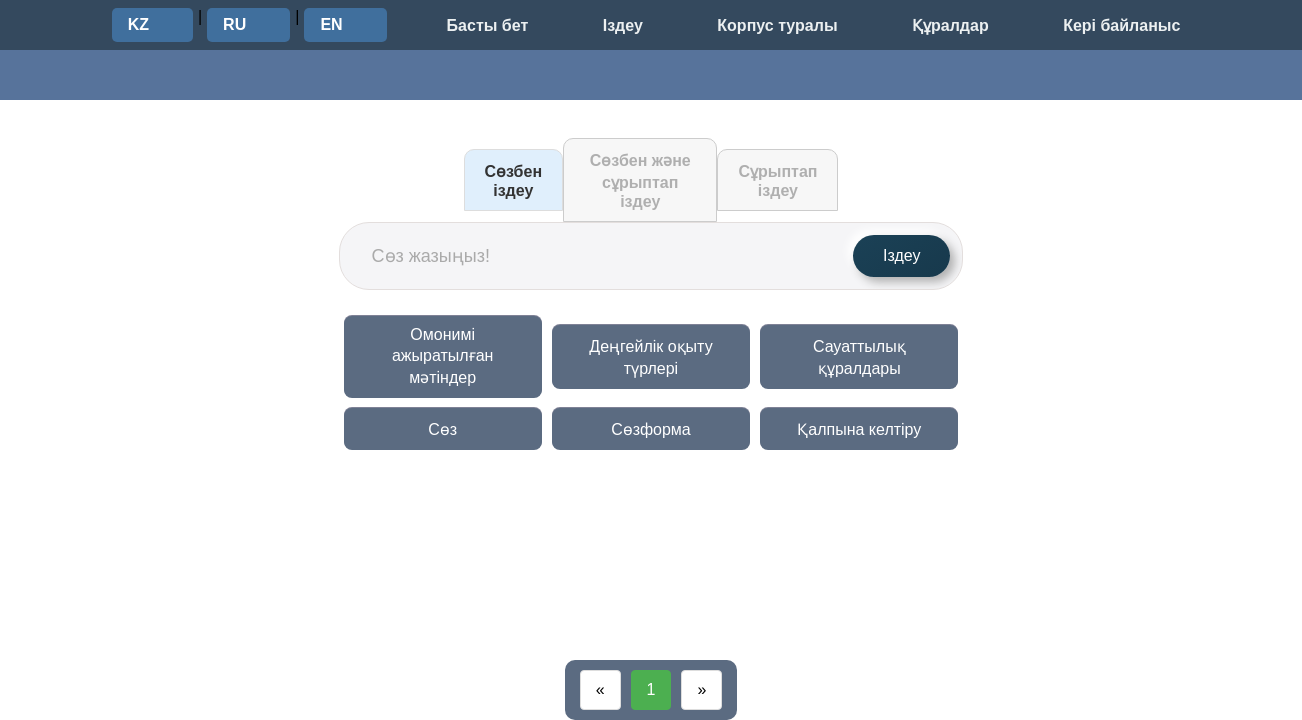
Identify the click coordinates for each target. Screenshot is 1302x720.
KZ (138, 24)
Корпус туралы (777, 25)
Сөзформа (651, 429)
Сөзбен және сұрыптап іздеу (640, 181)
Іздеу (623, 25)
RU (234, 24)
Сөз (442, 429)
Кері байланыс (1121, 25)
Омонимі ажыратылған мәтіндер (442, 356)
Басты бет (488, 25)
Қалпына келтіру (859, 429)
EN (331, 24)
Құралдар (950, 25)
